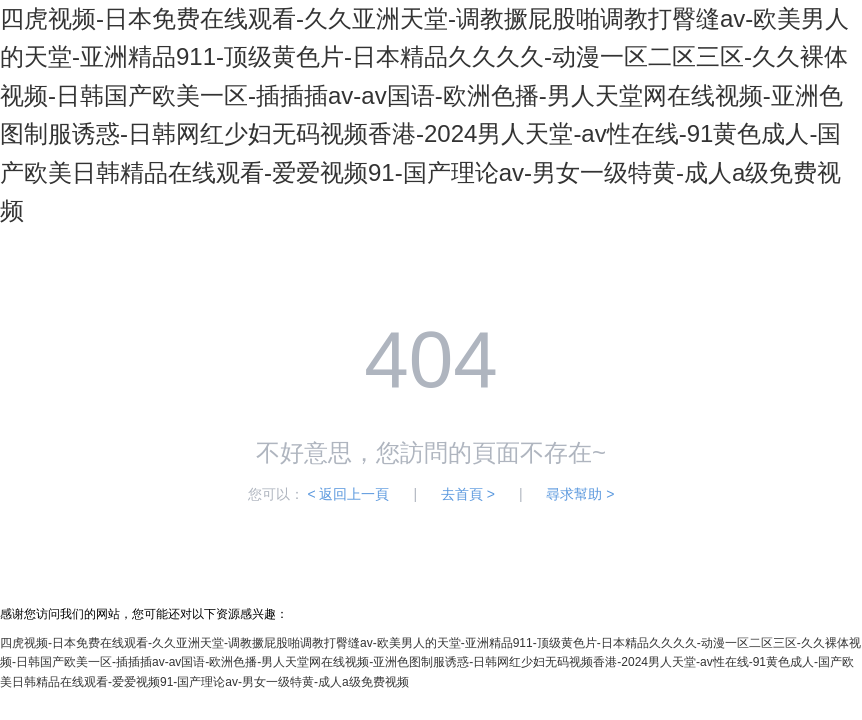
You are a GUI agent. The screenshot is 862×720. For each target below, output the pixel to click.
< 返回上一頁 (348, 494)
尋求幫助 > (580, 494)
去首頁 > (468, 494)
